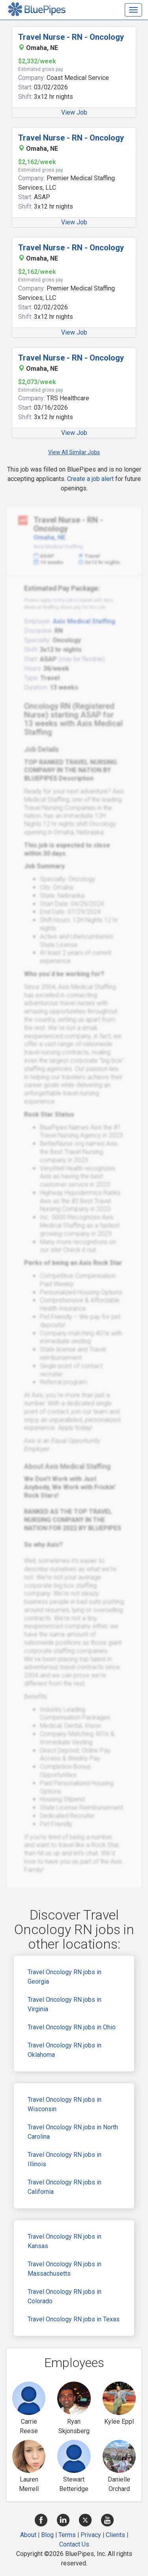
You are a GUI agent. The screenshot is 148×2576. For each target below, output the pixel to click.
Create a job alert (90, 479)
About (28, 2535)
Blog (47, 2535)
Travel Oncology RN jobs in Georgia (64, 1976)
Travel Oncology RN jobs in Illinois (64, 2159)
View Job (74, 112)
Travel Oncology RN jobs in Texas (74, 2319)
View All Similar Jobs (74, 452)
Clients (115, 2535)
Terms (67, 2535)
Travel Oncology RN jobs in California (64, 2186)
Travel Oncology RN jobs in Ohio (72, 2027)
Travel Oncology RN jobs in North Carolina (73, 2131)
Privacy (91, 2535)
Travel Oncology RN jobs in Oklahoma (64, 2050)
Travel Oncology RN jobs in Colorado (64, 2296)
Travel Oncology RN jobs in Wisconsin (64, 2104)
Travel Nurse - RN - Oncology (71, 37)
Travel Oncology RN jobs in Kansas (64, 2241)
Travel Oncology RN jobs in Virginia (64, 2004)
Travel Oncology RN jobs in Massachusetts (64, 2268)
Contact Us (74, 2544)
